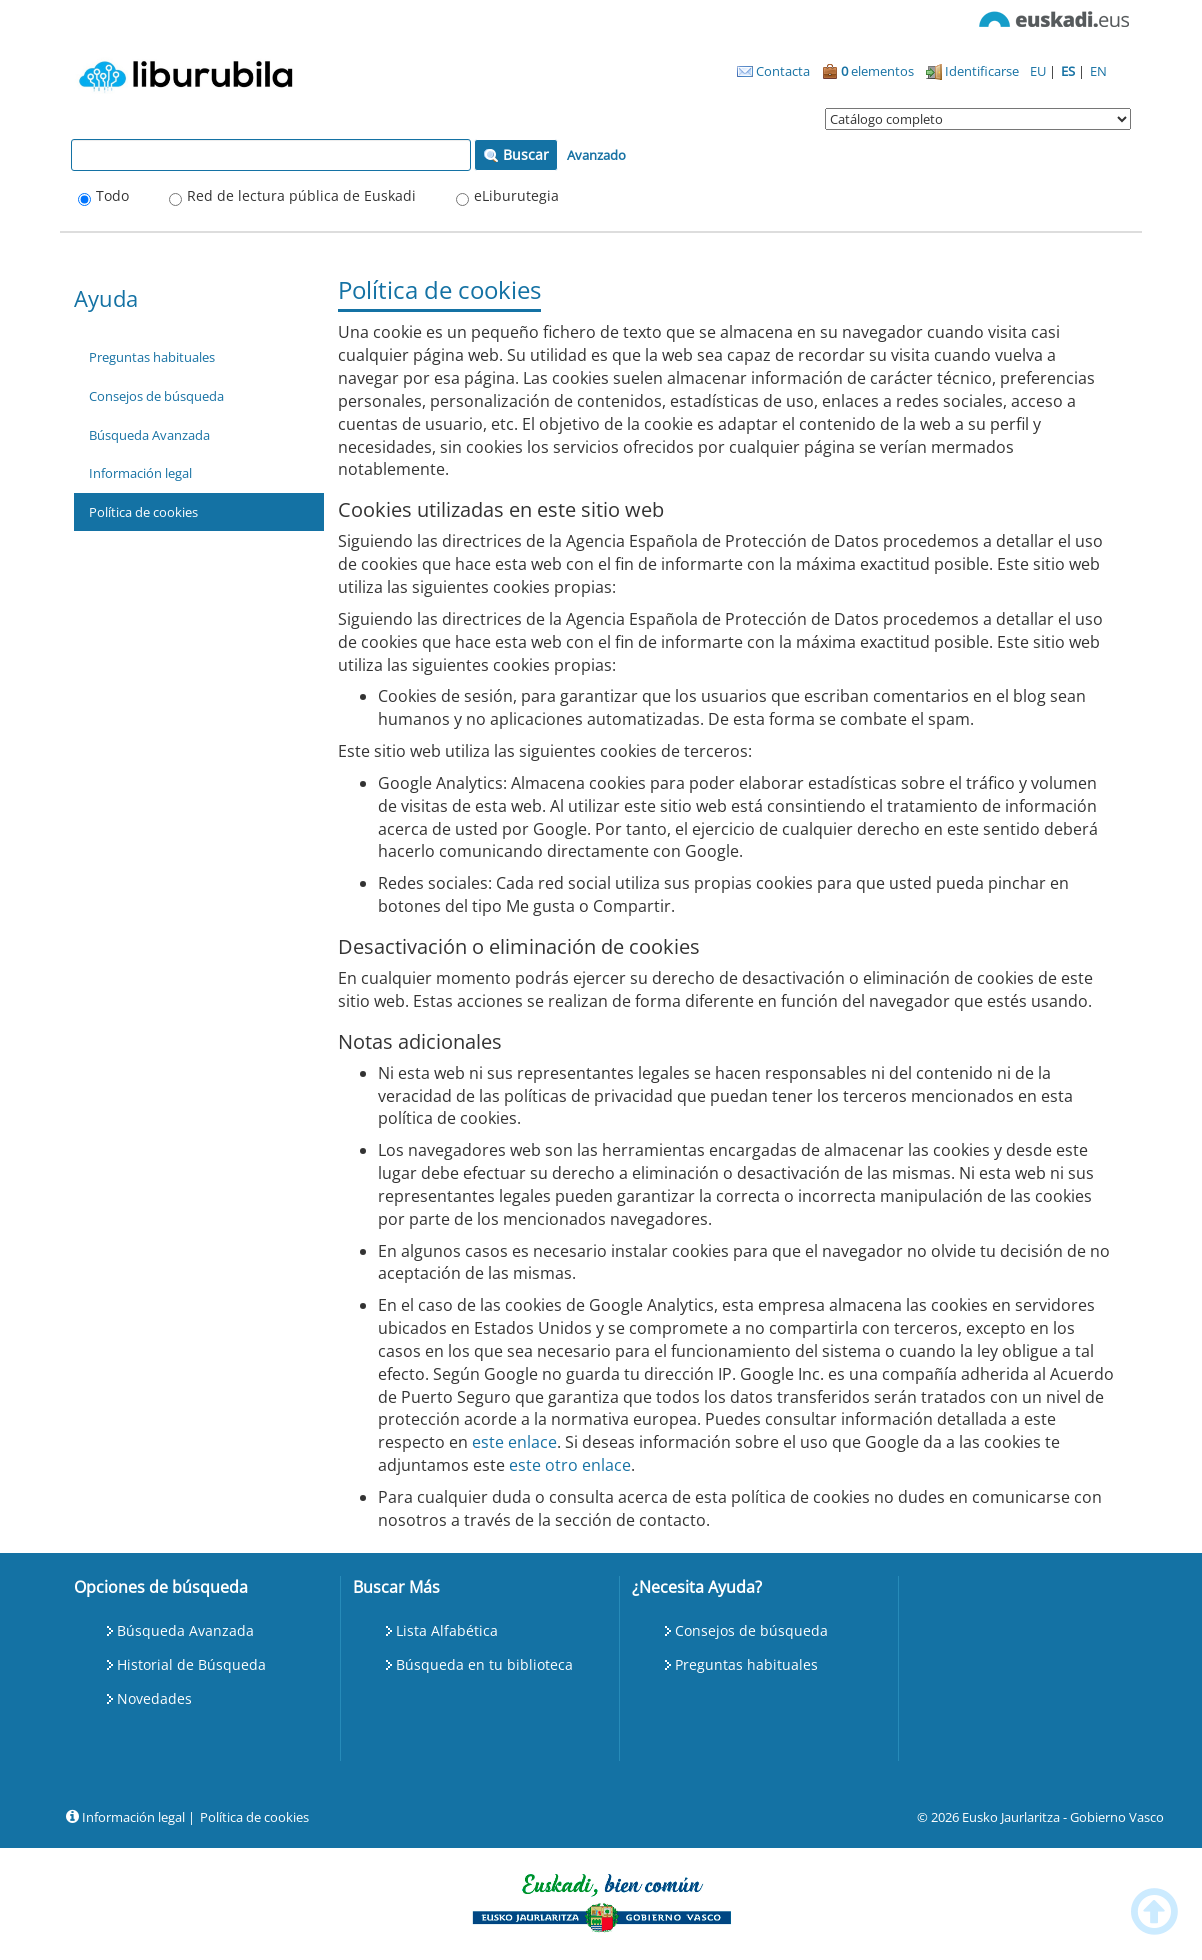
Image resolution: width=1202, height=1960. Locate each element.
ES (1069, 71)
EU (1039, 71)
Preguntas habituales (152, 357)
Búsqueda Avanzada (149, 435)
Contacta (773, 71)
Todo (112, 195)
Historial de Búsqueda (191, 1664)
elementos (868, 71)
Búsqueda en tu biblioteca (484, 1664)
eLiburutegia (516, 195)
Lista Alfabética (447, 1630)
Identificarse (972, 71)
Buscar (516, 154)
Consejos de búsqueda (156, 396)
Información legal (140, 473)
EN (1098, 71)
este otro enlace (570, 1465)
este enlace (514, 1442)
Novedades (154, 1698)
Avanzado (596, 155)
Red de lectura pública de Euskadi (301, 195)
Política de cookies (143, 512)
